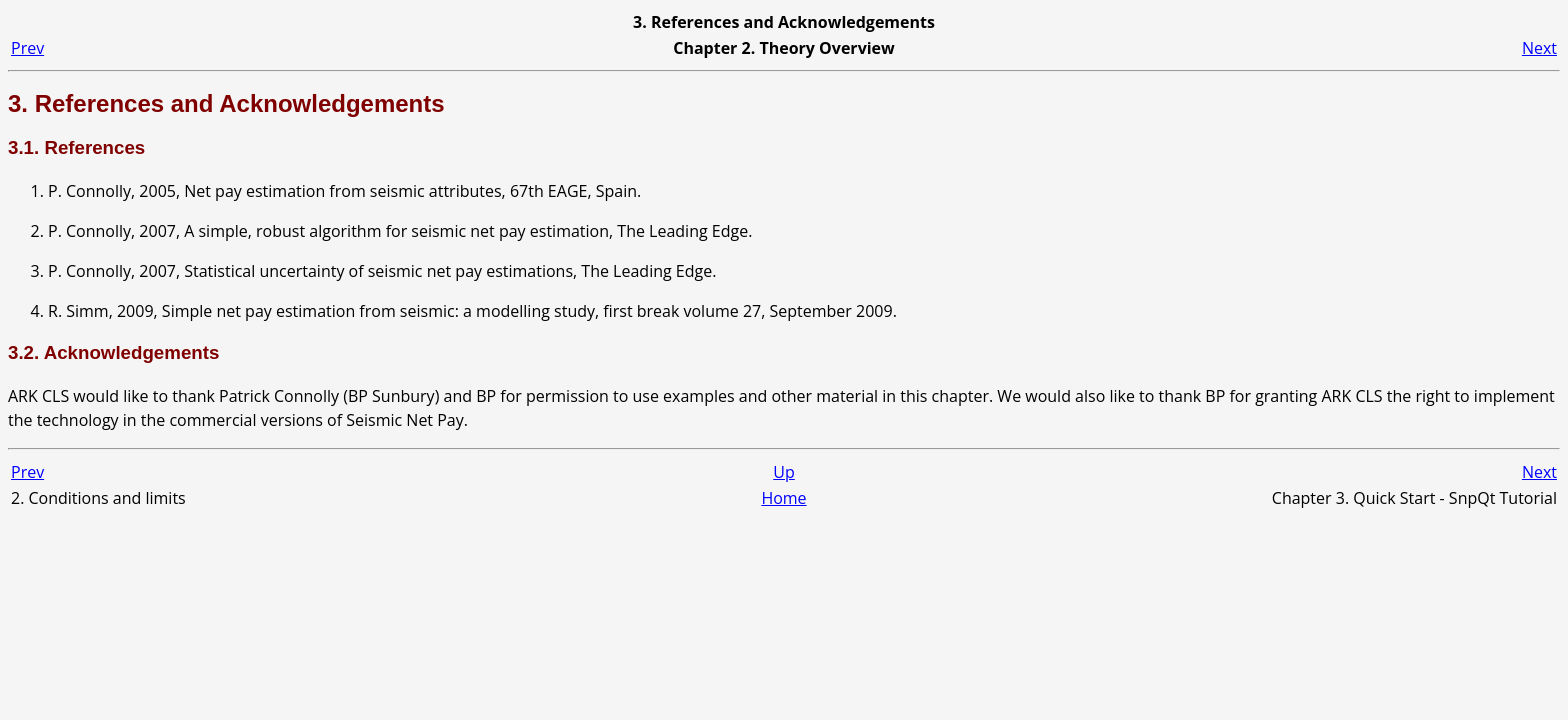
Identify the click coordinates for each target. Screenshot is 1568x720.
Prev (27, 48)
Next (1539, 48)
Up (783, 472)
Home (783, 498)
